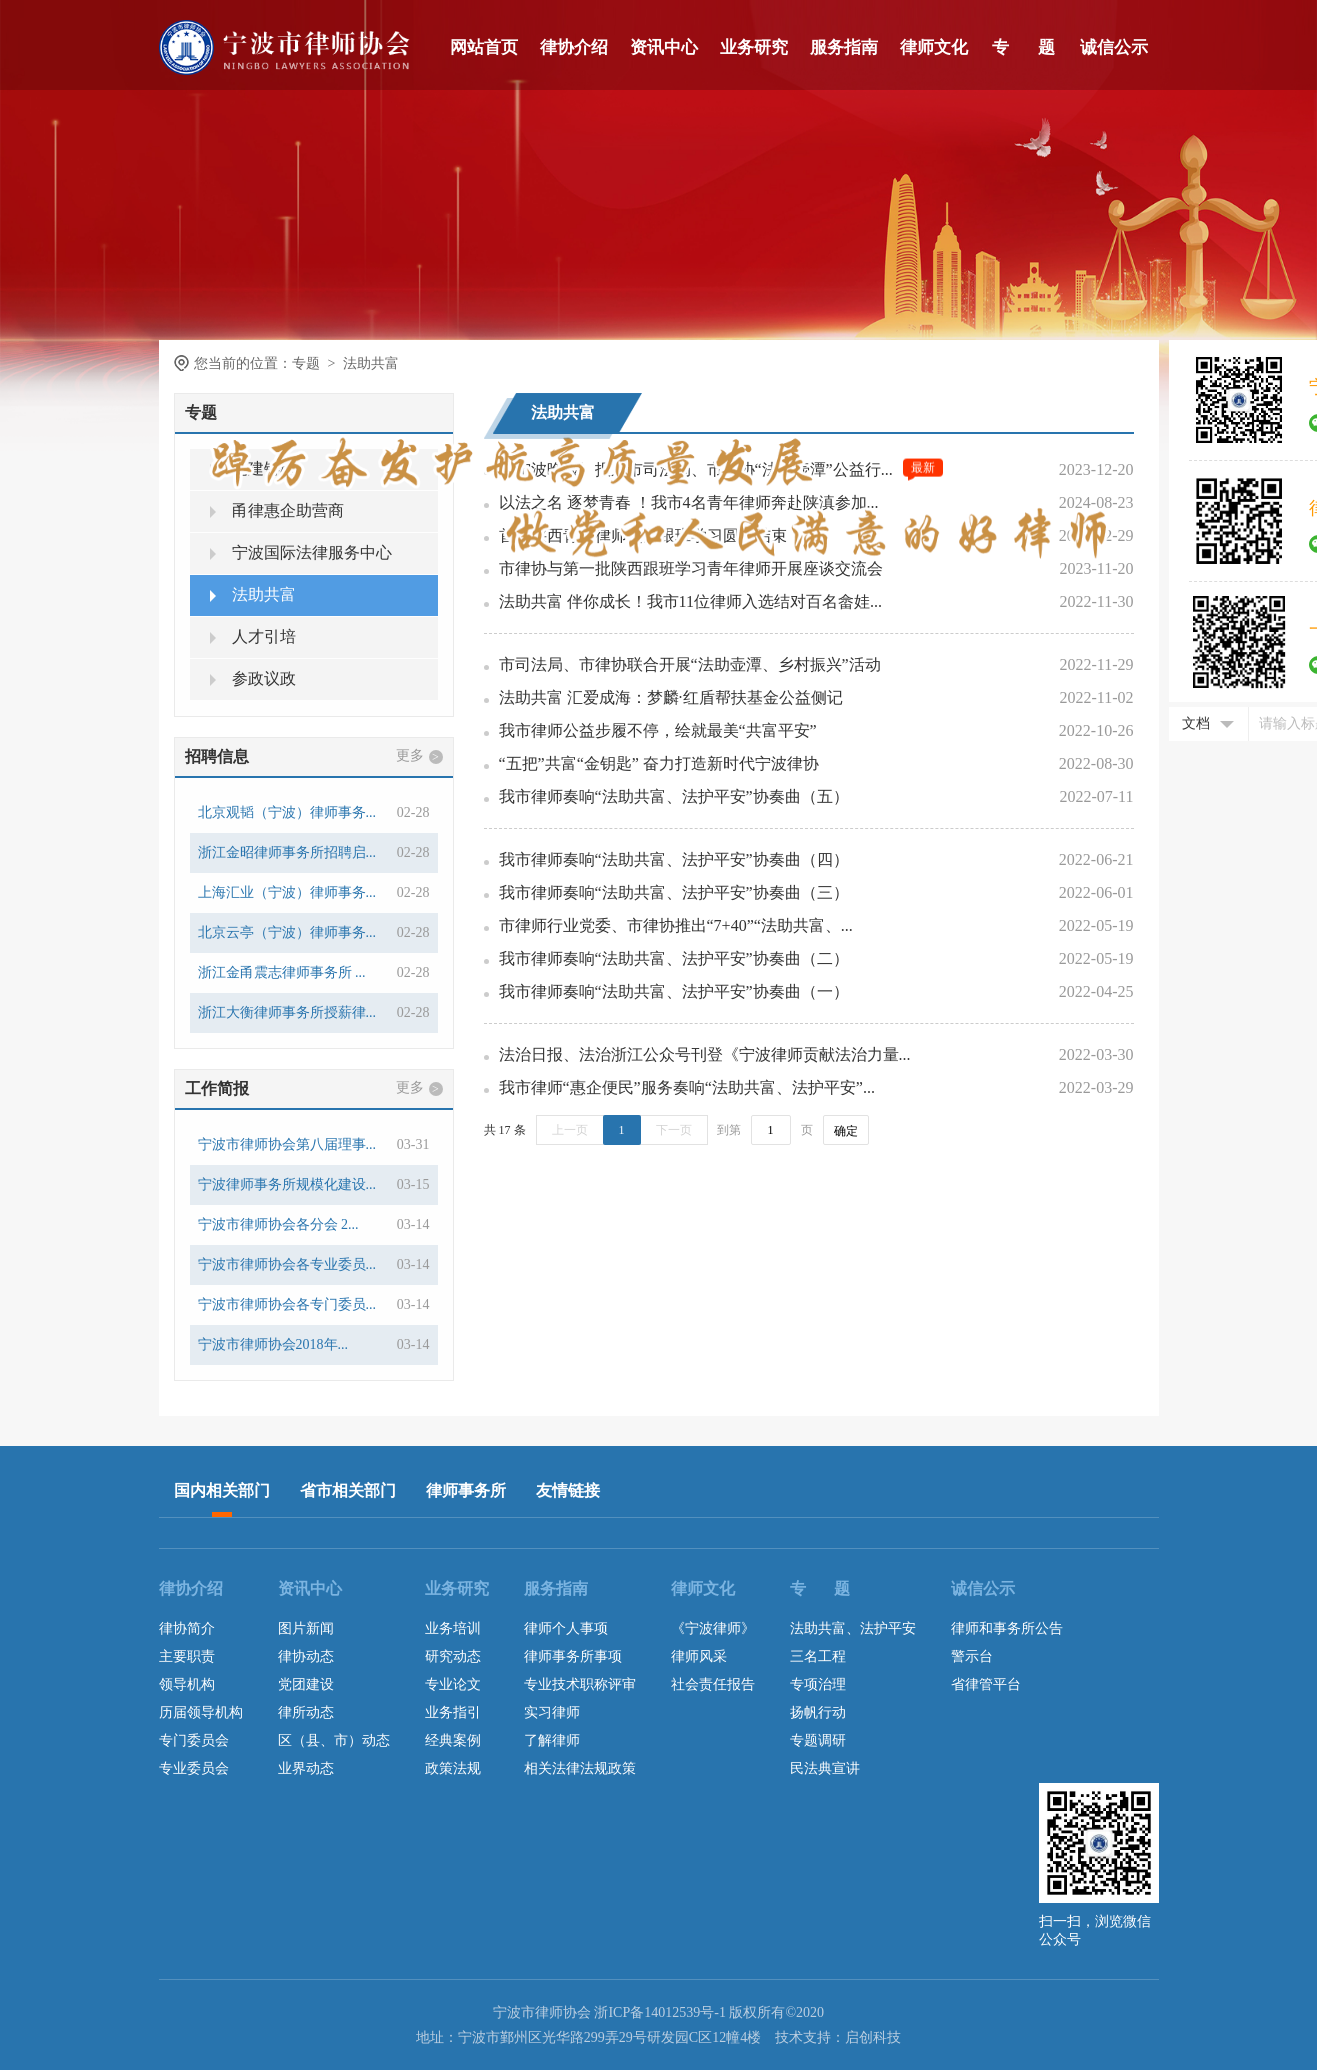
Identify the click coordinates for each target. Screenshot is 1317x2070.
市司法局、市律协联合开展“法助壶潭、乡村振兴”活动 (690, 664)
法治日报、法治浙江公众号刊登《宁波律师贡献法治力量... (705, 1054)
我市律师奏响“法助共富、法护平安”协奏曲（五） (674, 796)
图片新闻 (306, 1628)
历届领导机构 (201, 1712)
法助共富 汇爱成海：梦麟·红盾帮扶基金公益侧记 (671, 697)
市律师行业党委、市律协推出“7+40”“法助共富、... (676, 925)
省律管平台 (986, 1684)
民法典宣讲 (825, 1768)
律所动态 (306, 1712)
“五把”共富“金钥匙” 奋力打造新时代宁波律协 (659, 763)
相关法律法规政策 (580, 1768)
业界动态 (306, 1768)
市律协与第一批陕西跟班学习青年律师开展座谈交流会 (691, 568)
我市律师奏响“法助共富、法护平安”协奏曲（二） (674, 958)
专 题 (1024, 47)
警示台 (972, 1656)
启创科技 (873, 2037)
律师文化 (934, 47)
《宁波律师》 (713, 1628)
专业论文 (453, 1684)
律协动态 (306, 1656)
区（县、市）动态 (334, 1740)
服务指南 (844, 47)
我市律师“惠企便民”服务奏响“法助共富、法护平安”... (687, 1087)
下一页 (674, 1130)
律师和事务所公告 (1007, 1628)
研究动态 (453, 1656)
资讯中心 (664, 47)
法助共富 (253, 594)
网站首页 (484, 47)
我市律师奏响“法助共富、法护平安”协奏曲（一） (674, 991)
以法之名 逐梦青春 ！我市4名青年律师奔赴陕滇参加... (689, 502)
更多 (419, 756)
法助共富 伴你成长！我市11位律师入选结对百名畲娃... (690, 601)
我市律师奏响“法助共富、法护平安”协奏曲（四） (674, 859)
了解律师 (552, 1740)
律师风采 (699, 1656)
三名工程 (818, 1656)
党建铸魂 (253, 468)
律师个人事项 (566, 1628)
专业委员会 (194, 1768)
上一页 (570, 1130)
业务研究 (754, 47)
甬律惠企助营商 (277, 510)
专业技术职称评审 (580, 1684)
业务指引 (453, 1712)
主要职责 (187, 1656)
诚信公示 (1114, 47)
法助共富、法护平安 (853, 1628)
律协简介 (187, 1628)
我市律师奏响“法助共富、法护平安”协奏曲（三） (674, 892)
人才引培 (253, 636)
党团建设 (306, 1684)
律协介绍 (574, 47)
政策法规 (453, 1768)
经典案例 (453, 1740)
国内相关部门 (222, 1490)
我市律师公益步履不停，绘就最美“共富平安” (658, 730)
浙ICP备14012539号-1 (659, 2012)
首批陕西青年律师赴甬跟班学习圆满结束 (643, 535)
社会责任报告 (713, 1684)
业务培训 (453, 1628)
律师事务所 (466, 1490)
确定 (846, 1131)
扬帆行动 (818, 1712)
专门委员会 (194, 1740)
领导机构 (187, 1684)
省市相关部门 (348, 1490)
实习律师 (552, 1712)
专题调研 (818, 1740)
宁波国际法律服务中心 (301, 552)
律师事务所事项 (573, 1656)
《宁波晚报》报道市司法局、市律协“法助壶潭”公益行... (696, 469)
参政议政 (253, 678)
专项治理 (818, 1684)
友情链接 (568, 1490)
